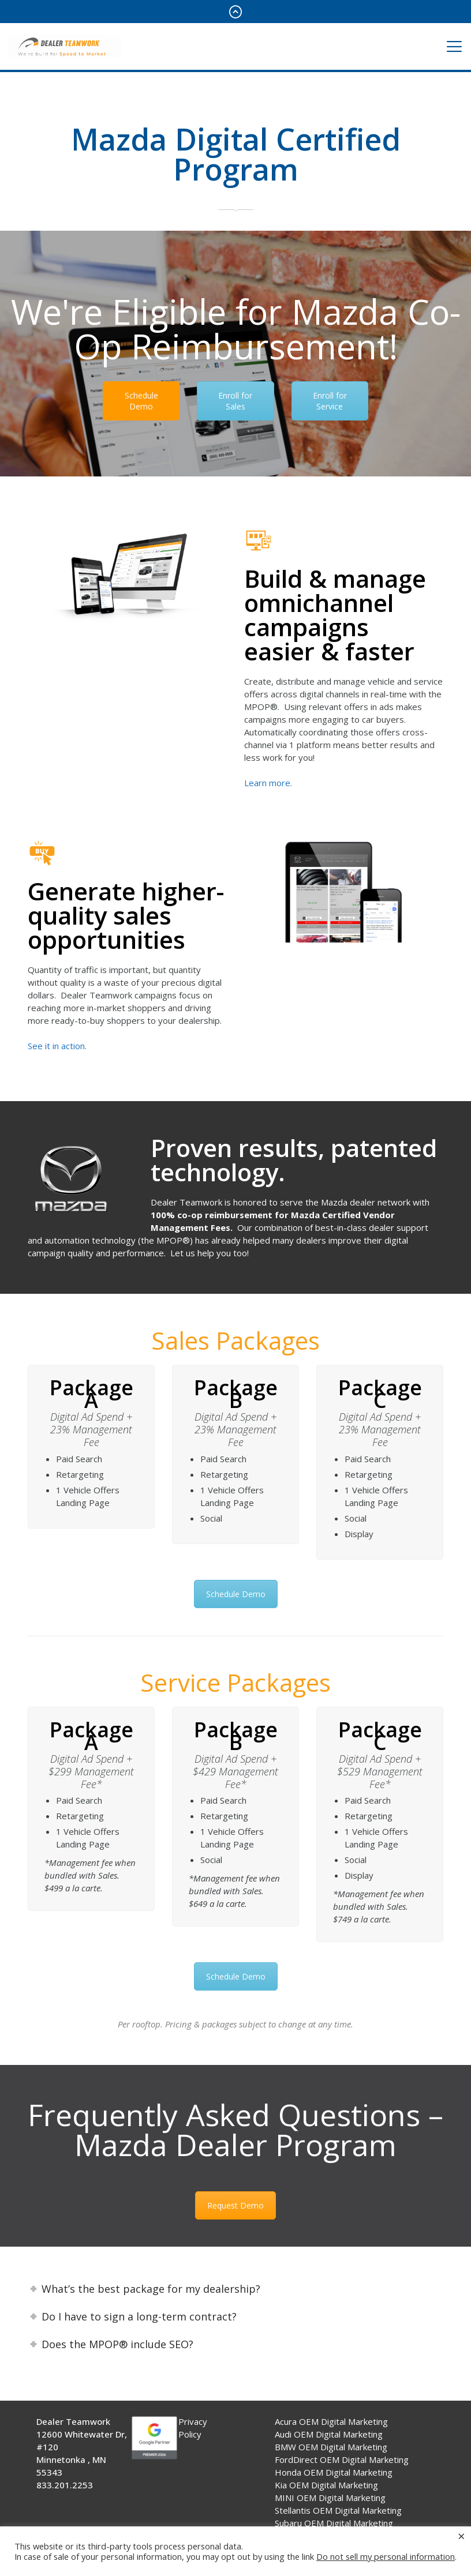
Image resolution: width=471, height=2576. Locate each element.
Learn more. (268, 782)
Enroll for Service (330, 401)
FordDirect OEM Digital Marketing (342, 2459)
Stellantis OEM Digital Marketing (338, 2510)
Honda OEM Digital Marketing (333, 2472)
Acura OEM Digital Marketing (331, 2421)
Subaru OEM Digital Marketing (334, 2523)
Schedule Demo (141, 401)
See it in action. (57, 1046)
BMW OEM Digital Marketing (331, 2447)
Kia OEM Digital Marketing (326, 2485)
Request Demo (235, 2205)
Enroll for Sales (235, 401)
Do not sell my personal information (385, 2556)
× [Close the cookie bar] (461, 2535)
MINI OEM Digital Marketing (330, 2497)
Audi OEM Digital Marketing (329, 2434)
